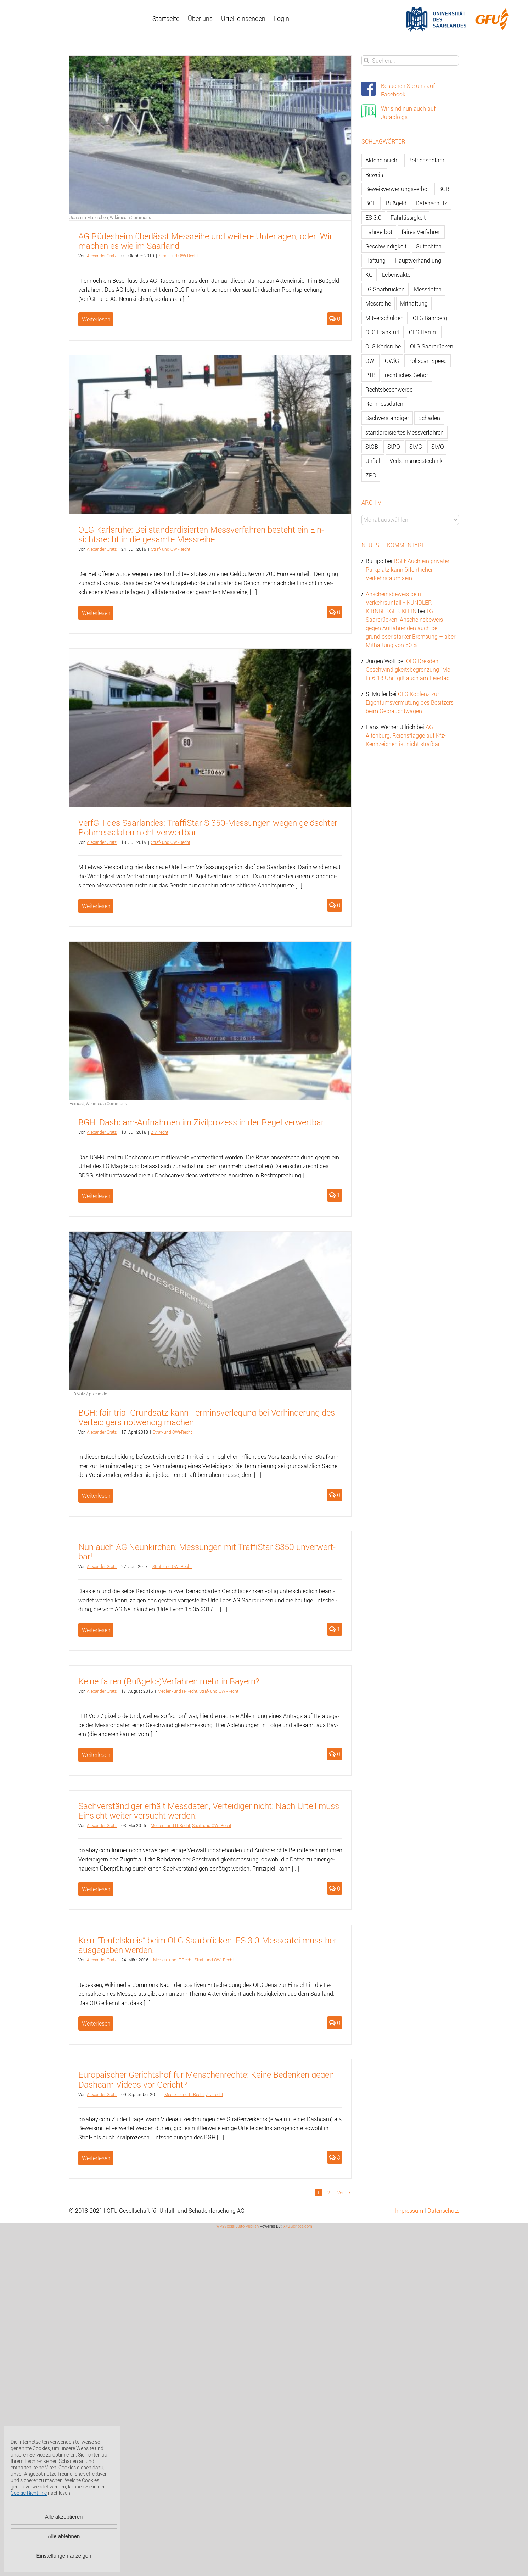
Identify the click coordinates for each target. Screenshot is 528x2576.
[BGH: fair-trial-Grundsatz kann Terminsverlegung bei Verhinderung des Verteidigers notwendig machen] (210, 1311)
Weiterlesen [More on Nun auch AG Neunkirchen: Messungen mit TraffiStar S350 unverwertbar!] (96, 1630)
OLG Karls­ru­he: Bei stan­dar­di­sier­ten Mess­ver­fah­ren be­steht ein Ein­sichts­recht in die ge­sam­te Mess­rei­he (201, 534)
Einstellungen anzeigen (63, 2556)
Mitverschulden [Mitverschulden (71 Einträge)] (384, 318)
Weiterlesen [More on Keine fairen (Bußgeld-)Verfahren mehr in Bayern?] (96, 1755)
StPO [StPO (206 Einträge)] (393, 446)
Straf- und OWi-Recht (178, 255)
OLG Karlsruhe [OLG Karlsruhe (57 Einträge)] (383, 346)
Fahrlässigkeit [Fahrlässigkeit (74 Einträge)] (408, 218)
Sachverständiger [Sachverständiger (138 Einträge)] (387, 418)
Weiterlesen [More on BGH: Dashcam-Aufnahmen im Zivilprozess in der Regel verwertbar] (96, 1196)
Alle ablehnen (64, 2536)
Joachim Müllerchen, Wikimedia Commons (110, 217)
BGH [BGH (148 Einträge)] (371, 203)
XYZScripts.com (297, 2226)
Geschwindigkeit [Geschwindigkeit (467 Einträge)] (385, 246)
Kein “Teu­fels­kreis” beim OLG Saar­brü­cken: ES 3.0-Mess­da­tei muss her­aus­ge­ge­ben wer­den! (208, 1944)
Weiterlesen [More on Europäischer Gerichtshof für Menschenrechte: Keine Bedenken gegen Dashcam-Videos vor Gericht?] (96, 2158)
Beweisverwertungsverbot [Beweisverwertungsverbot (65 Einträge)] (397, 189)
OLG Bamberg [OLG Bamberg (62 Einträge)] (430, 318)
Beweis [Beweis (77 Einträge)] (374, 175)
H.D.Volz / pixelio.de (88, 1393)
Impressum (409, 2210)
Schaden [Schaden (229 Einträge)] (429, 418)
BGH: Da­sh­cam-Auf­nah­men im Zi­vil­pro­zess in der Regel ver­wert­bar (201, 1122)
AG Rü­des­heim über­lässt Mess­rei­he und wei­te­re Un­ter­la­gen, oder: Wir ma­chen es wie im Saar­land (205, 240)
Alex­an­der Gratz (102, 255)
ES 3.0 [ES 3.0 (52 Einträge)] (373, 218)
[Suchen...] (410, 60)
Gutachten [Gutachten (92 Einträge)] (429, 246)
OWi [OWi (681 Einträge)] (370, 361)
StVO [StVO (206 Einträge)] (437, 446)
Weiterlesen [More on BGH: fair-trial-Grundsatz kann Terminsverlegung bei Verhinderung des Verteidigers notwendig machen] (96, 1496)
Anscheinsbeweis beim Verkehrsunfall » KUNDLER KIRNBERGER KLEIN (399, 602)
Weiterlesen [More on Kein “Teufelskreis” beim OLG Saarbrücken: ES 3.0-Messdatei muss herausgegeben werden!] (96, 2023)
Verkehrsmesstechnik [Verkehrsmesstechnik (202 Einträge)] (416, 461)
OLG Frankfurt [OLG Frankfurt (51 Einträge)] (382, 332)
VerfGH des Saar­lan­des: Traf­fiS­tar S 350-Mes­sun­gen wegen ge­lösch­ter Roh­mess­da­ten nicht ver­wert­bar (207, 827)
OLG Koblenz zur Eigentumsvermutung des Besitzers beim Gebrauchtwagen (410, 702)
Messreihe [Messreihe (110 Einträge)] (378, 303)
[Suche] (366, 60)
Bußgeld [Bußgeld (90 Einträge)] (396, 203)
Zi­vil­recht (159, 1132)
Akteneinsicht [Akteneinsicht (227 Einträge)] (382, 160)
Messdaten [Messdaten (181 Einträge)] (428, 289)
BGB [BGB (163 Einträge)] (443, 189)
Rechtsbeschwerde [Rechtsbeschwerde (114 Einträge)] (388, 389)
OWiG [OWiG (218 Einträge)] (392, 361)
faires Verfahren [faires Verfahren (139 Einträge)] (421, 232)
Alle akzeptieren (64, 2517)
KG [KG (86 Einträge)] (369, 275)
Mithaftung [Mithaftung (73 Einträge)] (414, 303)
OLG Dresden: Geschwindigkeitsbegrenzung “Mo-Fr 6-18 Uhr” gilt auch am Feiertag (409, 669)
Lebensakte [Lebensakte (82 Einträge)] (396, 275)
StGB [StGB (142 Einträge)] (371, 446)
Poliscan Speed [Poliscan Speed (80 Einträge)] (427, 361)
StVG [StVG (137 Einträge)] (415, 446)
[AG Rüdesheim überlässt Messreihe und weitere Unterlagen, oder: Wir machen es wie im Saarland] (210, 135)
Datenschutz (443, 2210)
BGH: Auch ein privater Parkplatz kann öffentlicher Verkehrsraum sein (407, 569)
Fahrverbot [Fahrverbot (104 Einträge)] (378, 232)
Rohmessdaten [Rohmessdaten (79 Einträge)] (384, 404)
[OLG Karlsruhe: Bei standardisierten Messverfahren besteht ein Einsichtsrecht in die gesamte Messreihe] (210, 434)
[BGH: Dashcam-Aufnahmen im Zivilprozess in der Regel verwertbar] (210, 1021)
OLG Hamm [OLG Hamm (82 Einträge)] (423, 332)
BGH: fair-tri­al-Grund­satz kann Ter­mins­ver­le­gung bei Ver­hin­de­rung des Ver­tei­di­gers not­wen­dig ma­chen (206, 1417)
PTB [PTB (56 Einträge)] (370, 375)
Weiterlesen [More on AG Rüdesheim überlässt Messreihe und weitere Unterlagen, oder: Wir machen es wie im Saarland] (96, 319)
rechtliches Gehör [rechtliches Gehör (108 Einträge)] (406, 375)
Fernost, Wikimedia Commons (98, 1103)
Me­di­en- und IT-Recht (177, 1691)
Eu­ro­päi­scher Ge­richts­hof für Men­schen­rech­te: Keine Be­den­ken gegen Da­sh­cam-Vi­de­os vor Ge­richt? (206, 2079)
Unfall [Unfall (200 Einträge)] (372, 461)
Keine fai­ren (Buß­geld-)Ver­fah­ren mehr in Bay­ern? (168, 1681)
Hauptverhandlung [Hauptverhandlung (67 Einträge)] (418, 260)
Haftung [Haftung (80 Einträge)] (375, 260)
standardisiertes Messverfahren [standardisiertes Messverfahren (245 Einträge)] (404, 432)
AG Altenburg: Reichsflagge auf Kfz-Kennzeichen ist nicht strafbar (406, 735)
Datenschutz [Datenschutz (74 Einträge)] (431, 203)
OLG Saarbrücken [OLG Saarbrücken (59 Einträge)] (431, 346)
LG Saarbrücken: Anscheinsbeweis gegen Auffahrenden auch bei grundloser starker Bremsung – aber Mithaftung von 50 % (410, 628)
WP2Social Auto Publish (237, 2226)
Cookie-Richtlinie (29, 2493)
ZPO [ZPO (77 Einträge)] (370, 475)
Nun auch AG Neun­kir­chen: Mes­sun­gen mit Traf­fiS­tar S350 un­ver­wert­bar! (207, 1551)
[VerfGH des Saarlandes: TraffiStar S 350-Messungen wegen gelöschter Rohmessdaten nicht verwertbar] (210, 728)
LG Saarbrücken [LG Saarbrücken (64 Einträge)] (385, 289)
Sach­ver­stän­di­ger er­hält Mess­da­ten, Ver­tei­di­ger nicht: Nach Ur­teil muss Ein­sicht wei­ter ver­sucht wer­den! (208, 1810)
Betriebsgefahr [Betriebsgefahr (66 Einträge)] (426, 160)
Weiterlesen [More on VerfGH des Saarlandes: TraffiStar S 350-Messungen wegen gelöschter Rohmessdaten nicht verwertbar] (96, 906)
